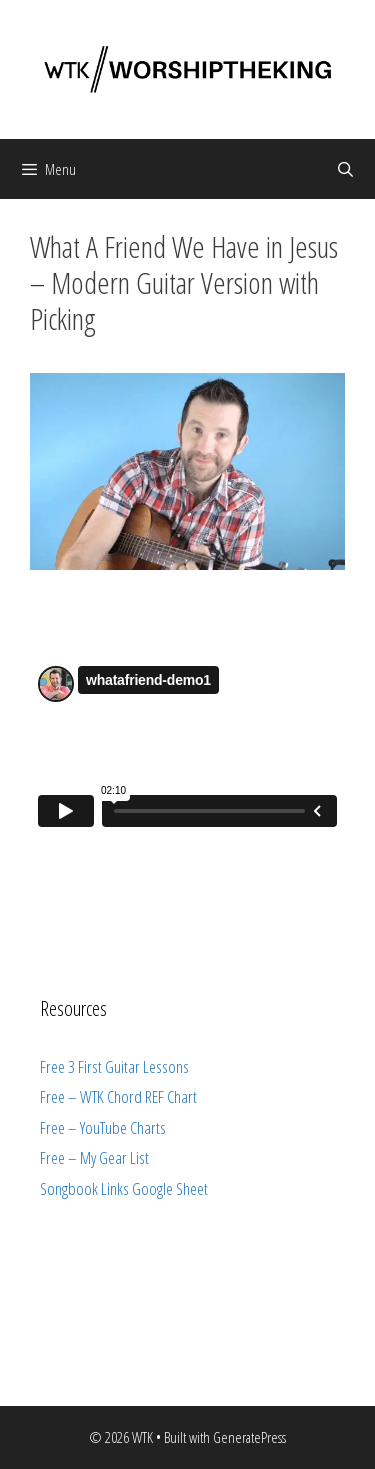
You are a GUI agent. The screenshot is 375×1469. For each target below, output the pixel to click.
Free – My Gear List (94, 1157)
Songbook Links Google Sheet (124, 1188)
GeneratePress (249, 1437)
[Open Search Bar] (345, 169)
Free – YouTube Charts (103, 1127)
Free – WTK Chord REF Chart (118, 1096)
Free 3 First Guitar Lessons (114, 1066)
